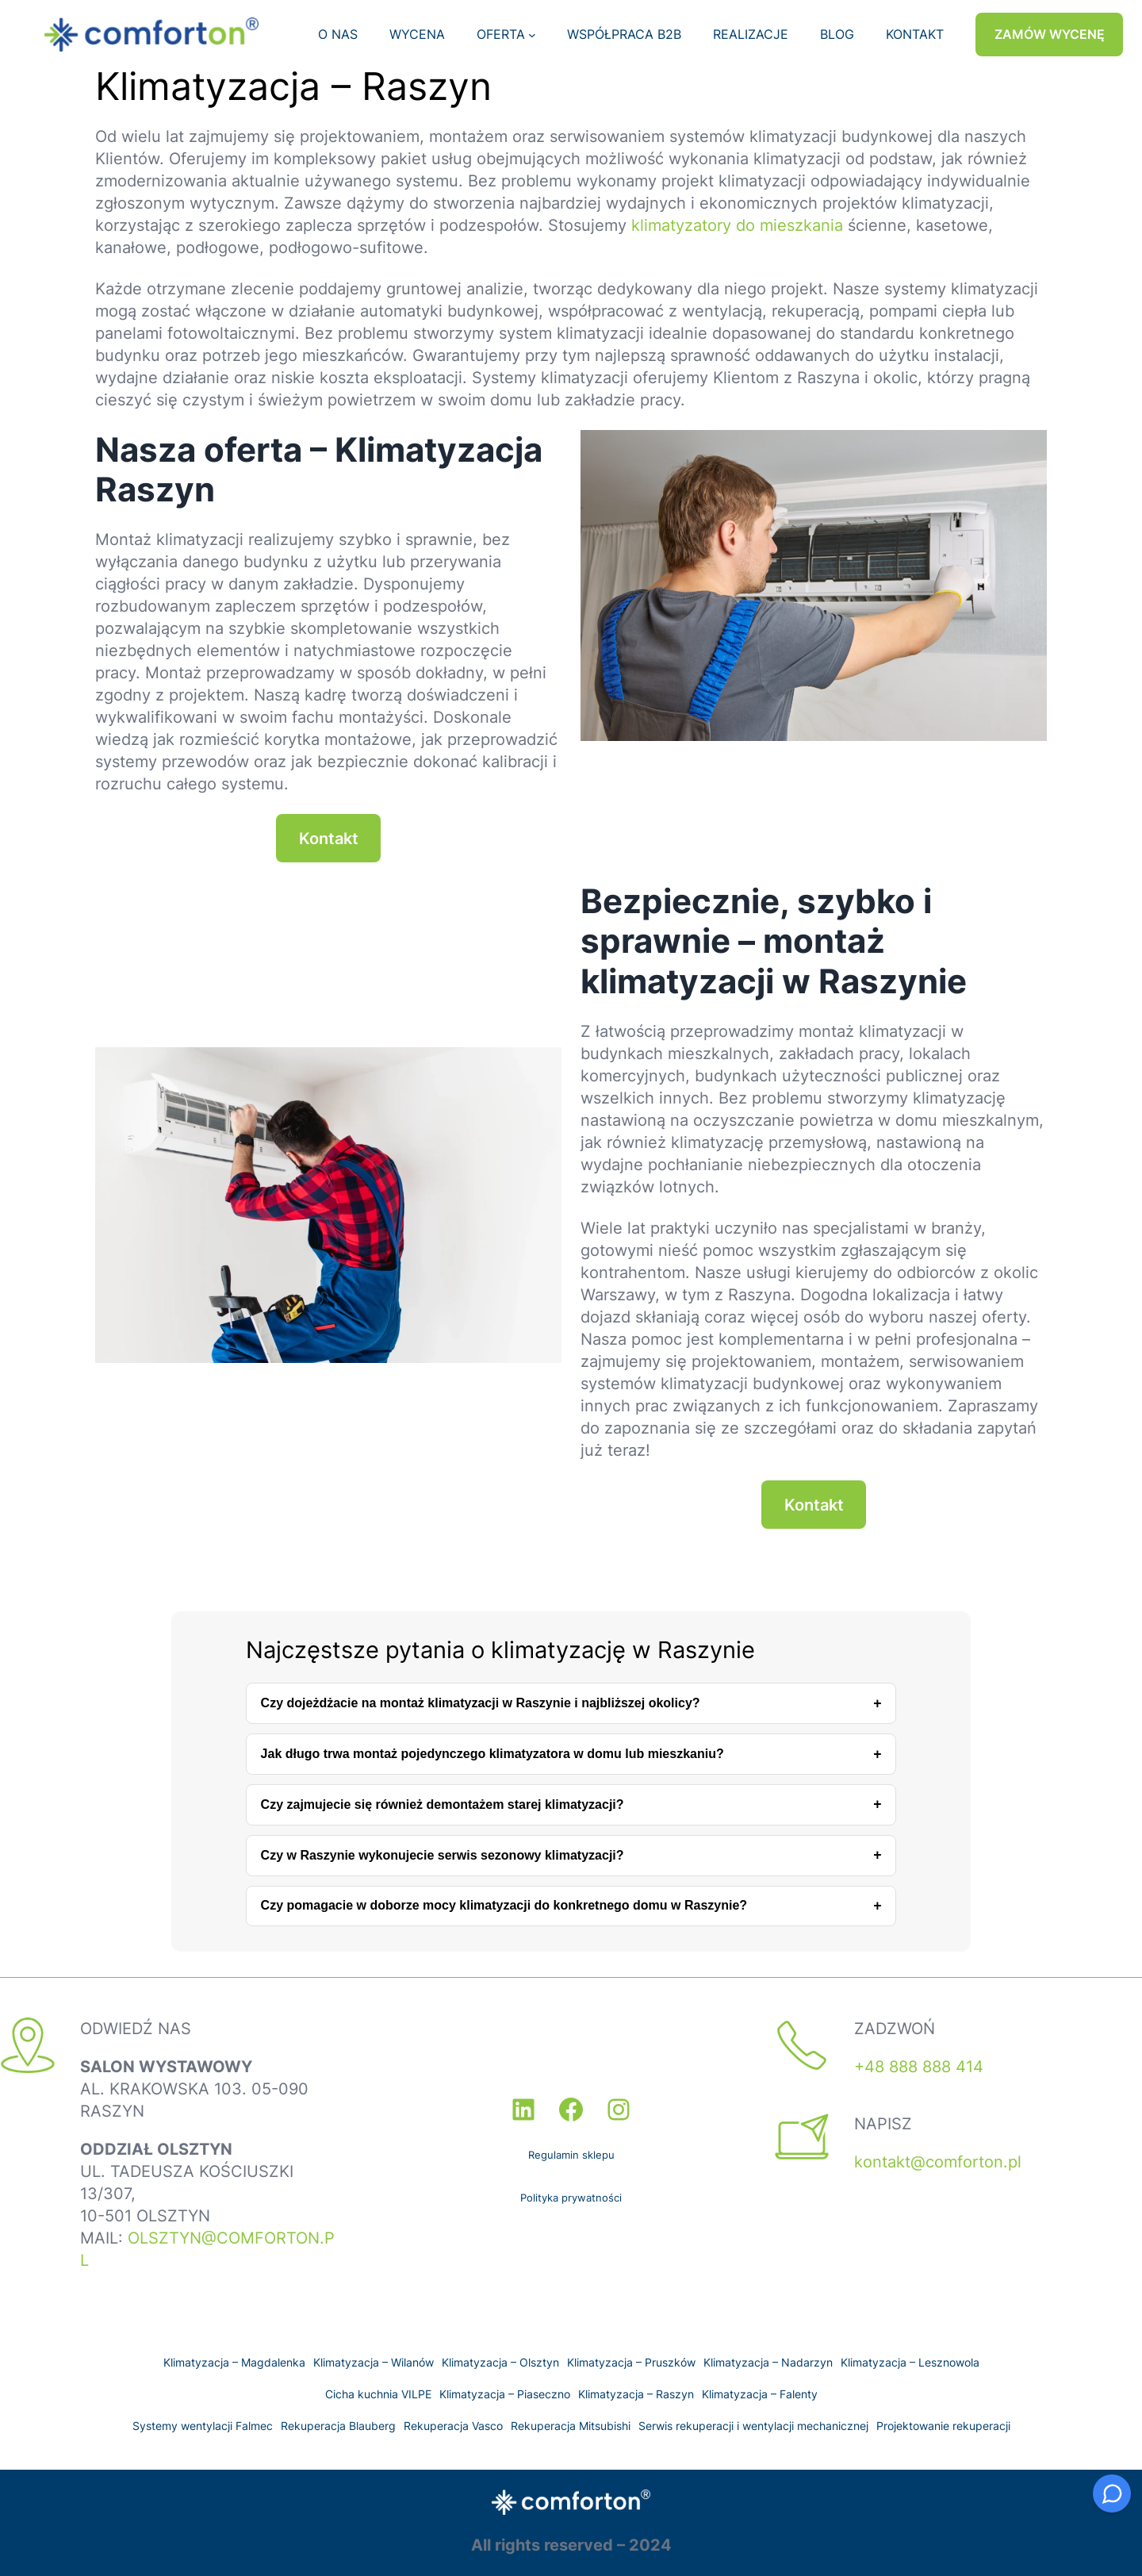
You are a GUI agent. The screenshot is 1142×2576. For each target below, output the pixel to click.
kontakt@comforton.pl (937, 2161)
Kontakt (328, 838)
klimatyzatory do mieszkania (737, 225)
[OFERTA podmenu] (532, 35)
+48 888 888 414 (918, 2066)
